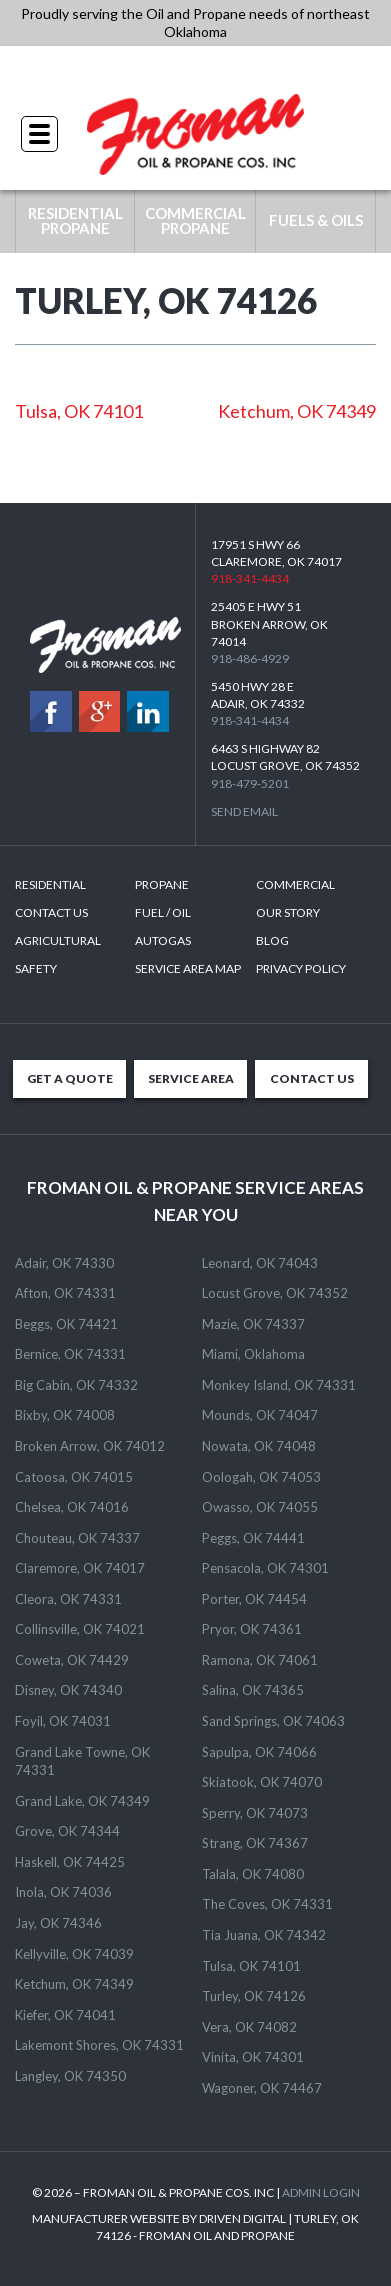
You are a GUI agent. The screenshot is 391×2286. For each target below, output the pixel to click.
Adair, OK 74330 (64, 1263)
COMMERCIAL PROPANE (195, 220)
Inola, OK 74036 (63, 1892)
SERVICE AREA (191, 1078)
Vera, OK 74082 (249, 2027)
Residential (50, 884)
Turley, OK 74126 (254, 1996)
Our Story (288, 912)
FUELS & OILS (316, 220)
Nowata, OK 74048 (259, 1446)
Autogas (163, 940)
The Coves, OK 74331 (267, 1904)
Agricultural (58, 940)
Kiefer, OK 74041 (65, 2015)
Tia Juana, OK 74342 (264, 1935)
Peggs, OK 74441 (253, 1538)
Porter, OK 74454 (254, 1599)
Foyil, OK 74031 (63, 1721)
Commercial (295, 884)
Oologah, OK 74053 (261, 1477)
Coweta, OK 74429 (72, 1660)
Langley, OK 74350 (70, 2076)
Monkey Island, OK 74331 (279, 1385)
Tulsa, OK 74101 (79, 411)
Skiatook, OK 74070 (262, 1782)
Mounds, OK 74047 (260, 1415)
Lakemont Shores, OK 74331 (99, 2045)
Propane (162, 884)
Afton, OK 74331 (65, 1293)
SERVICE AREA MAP (188, 968)
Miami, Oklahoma (253, 1354)
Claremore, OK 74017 (80, 1568)
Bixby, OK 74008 (65, 1415)
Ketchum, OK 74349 (297, 411)
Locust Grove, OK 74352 (275, 1293)
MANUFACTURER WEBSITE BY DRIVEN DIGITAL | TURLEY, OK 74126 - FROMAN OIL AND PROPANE (195, 2227)
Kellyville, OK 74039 (74, 1954)
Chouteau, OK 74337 (77, 1538)
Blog (272, 940)
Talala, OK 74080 (253, 1874)
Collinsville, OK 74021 (80, 1629)
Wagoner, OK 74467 (262, 2088)
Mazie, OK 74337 (253, 1324)
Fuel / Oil (163, 912)
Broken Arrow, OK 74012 (90, 1446)
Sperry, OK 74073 (255, 1813)
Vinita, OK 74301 (253, 2057)
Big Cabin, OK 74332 (76, 1385)
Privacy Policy (301, 968)
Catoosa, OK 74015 (74, 1477)
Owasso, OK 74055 (260, 1507)
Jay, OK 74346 (58, 1923)
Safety (36, 968)
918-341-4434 (196, 69)
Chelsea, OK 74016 (72, 1507)
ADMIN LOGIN (321, 2192)
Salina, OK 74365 (253, 1690)
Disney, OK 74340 (68, 1690)
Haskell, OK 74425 (70, 1862)
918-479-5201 (250, 783)
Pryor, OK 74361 (252, 1629)
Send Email (244, 811)
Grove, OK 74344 (67, 1831)
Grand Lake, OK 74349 (82, 1801)
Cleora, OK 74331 (68, 1599)
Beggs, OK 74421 (66, 1324)
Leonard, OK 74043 (260, 1263)
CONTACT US (312, 1078)
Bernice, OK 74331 (70, 1354)
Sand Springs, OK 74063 (273, 1721)
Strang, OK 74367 (255, 1843)
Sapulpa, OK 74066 (259, 1752)
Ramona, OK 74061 (260, 1660)
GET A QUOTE (70, 1078)
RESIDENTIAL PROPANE (75, 220)
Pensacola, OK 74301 (265, 1568)
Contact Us (51, 912)
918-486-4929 (250, 658)
